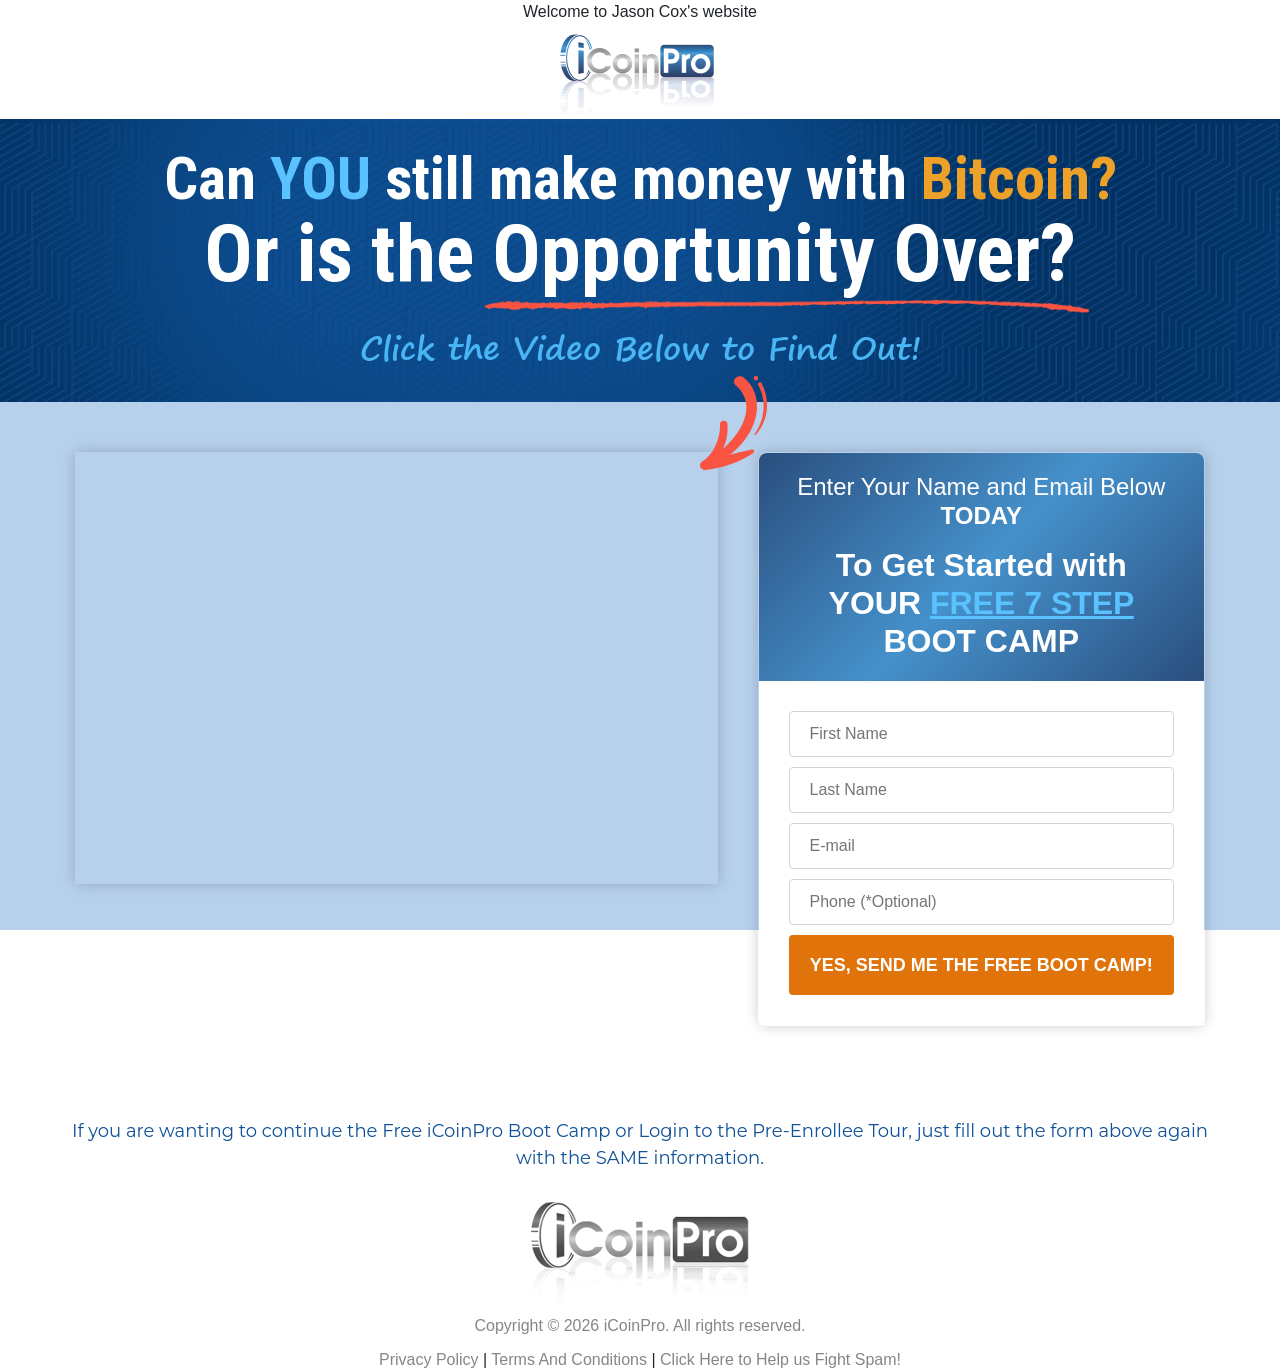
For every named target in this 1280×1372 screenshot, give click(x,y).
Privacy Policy (429, 1359)
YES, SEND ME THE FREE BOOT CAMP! (981, 965)
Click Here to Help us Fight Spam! (780, 1359)
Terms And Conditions (569, 1359)
